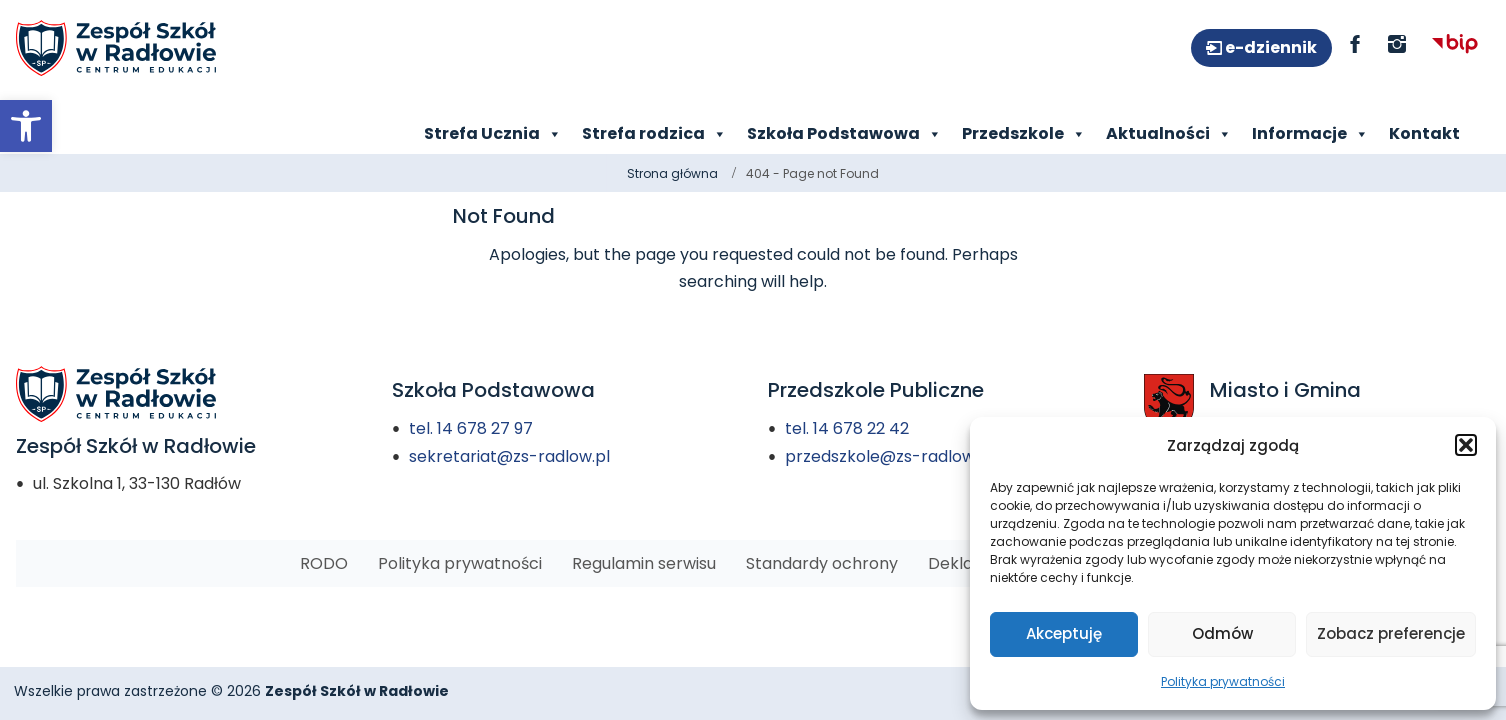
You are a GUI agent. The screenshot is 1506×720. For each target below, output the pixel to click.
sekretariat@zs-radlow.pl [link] (509, 456)
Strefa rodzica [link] (654, 134)
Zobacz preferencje (1391, 633)
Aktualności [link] (1169, 134)
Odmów (1222, 633)
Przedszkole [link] (1024, 134)
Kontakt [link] (1424, 133)
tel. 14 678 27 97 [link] (471, 428)
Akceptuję (1064, 633)
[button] (1466, 445)
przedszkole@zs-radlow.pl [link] (889, 456)
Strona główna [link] (672, 173)
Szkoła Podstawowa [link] (844, 134)
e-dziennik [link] (1269, 47)
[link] (26, 126)
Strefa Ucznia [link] (493, 134)
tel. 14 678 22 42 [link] (847, 428)
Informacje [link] (1310, 134)
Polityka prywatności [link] (1223, 681)
